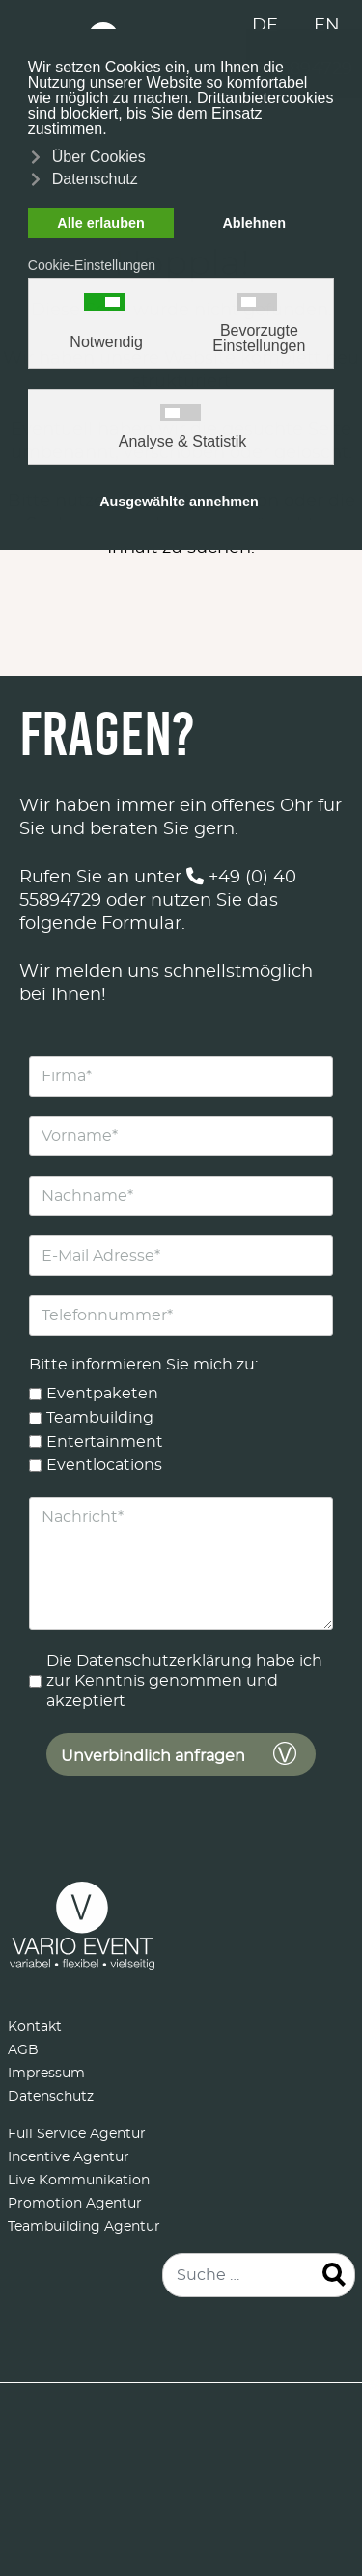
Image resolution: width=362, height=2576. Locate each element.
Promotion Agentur (75, 2203)
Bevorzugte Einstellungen (258, 338)
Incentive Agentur (68, 2157)
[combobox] (258, 2275)
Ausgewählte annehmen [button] (179, 501)
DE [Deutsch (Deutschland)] (265, 26)
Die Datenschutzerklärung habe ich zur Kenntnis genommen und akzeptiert (184, 1681)
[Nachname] (181, 1196)
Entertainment (104, 1442)
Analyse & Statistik (183, 441)
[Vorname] (181, 1136)
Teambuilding (99, 1417)
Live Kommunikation (79, 2180)
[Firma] (181, 1076)
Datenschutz (51, 2096)
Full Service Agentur (77, 2134)
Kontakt (35, 2027)
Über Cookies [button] (99, 157)
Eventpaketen (102, 1393)
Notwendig (106, 342)
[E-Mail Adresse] (181, 1255)
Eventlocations (104, 1465)
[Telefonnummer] (181, 1315)
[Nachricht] (181, 1563)
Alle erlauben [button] (100, 222)
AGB (23, 2050)
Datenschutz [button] (95, 179)
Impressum (46, 2073)
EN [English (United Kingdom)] (327, 26)
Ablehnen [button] (254, 222)
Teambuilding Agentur (84, 2227)
